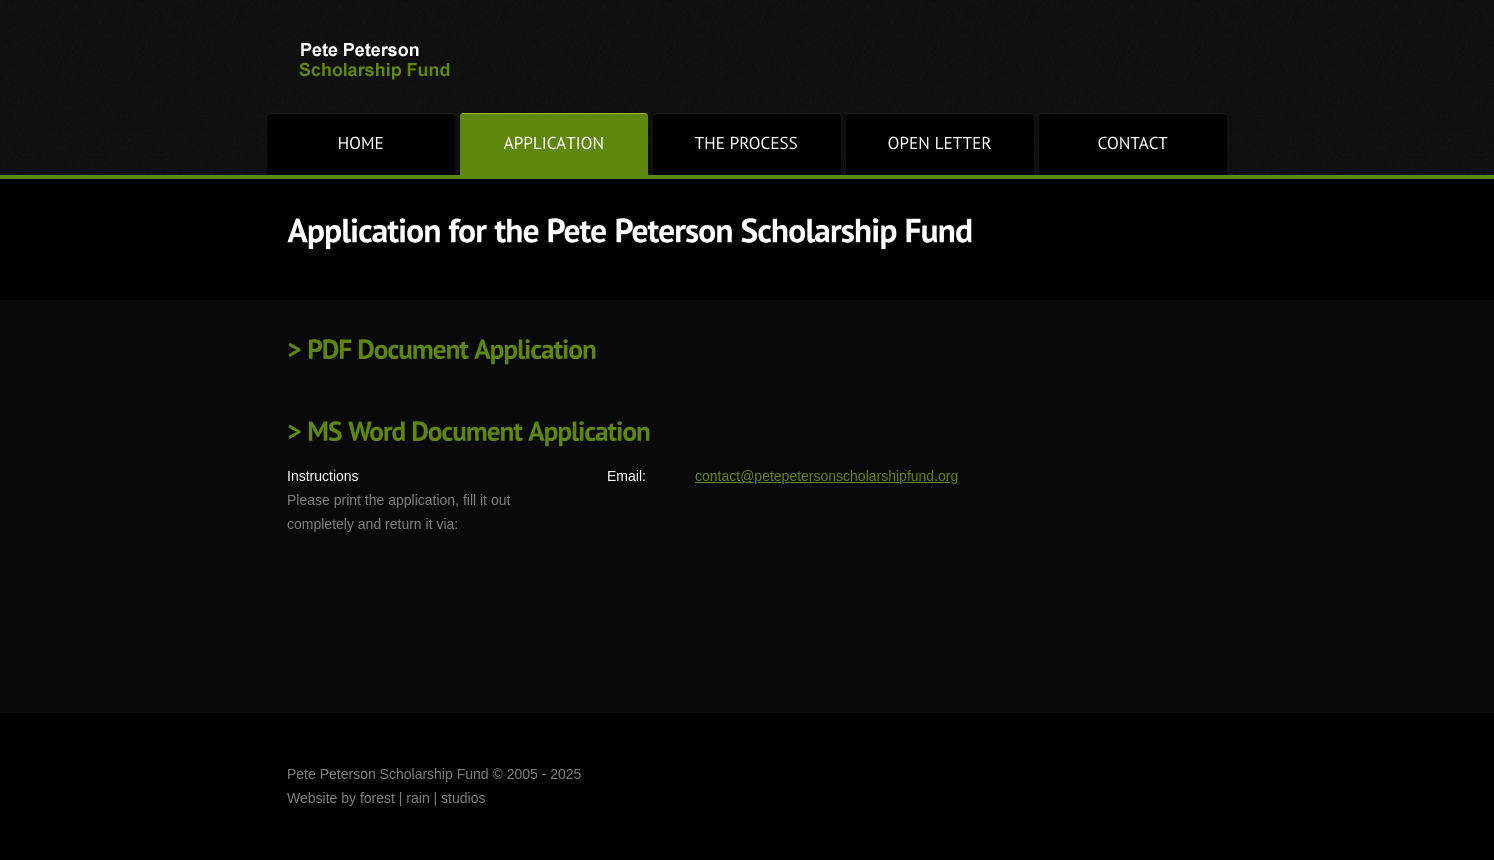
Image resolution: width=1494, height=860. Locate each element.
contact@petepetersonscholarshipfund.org (826, 476)
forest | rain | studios (423, 798)
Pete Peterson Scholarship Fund (396, 61)
